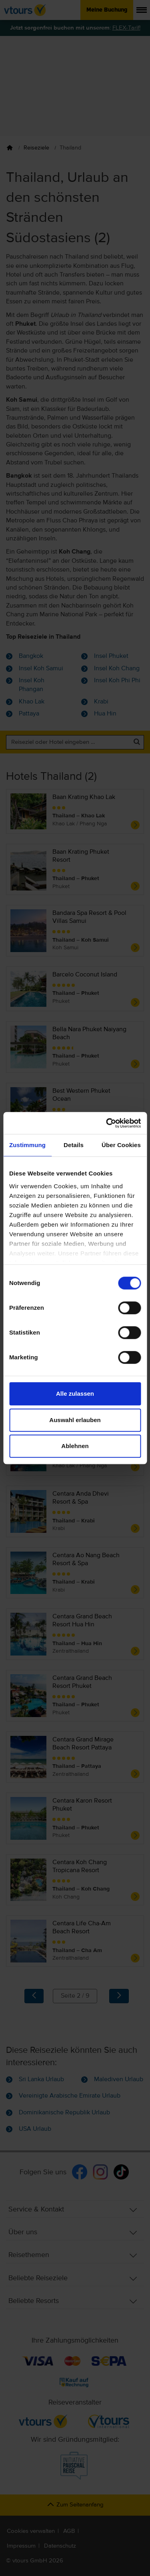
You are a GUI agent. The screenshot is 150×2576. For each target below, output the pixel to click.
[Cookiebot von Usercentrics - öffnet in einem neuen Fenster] (107, 1123)
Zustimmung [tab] (27, 1145)
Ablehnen (74, 1445)
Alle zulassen (75, 1393)
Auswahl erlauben (74, 1420)
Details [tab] (74, 1145)
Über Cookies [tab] (121, 1145)
